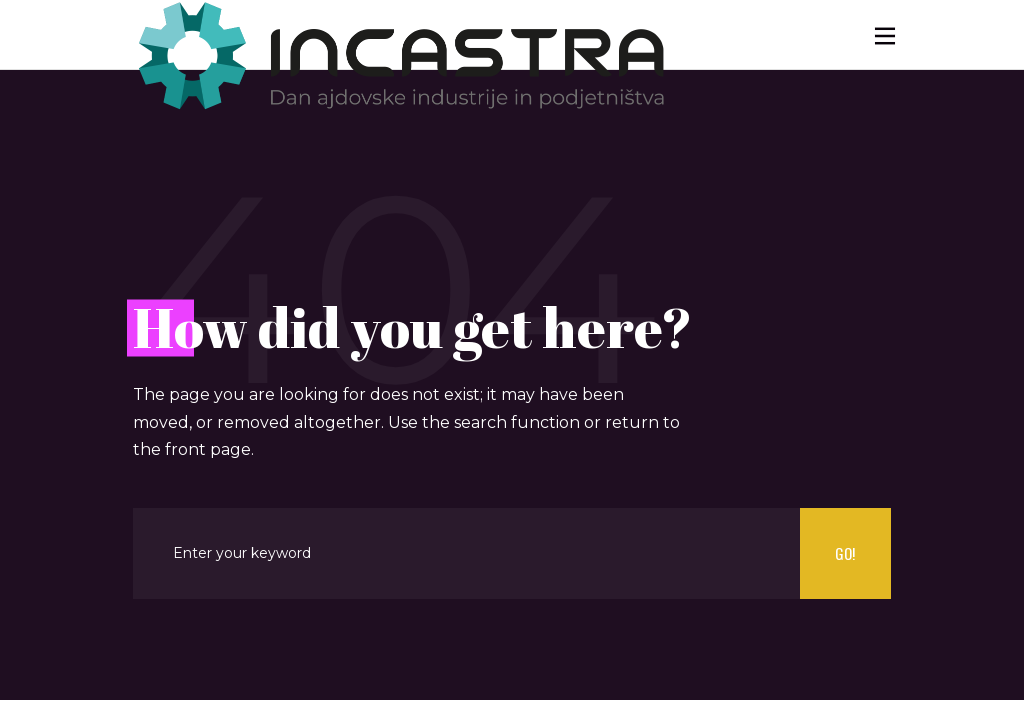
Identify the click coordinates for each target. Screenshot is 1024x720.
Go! (845, 553)
